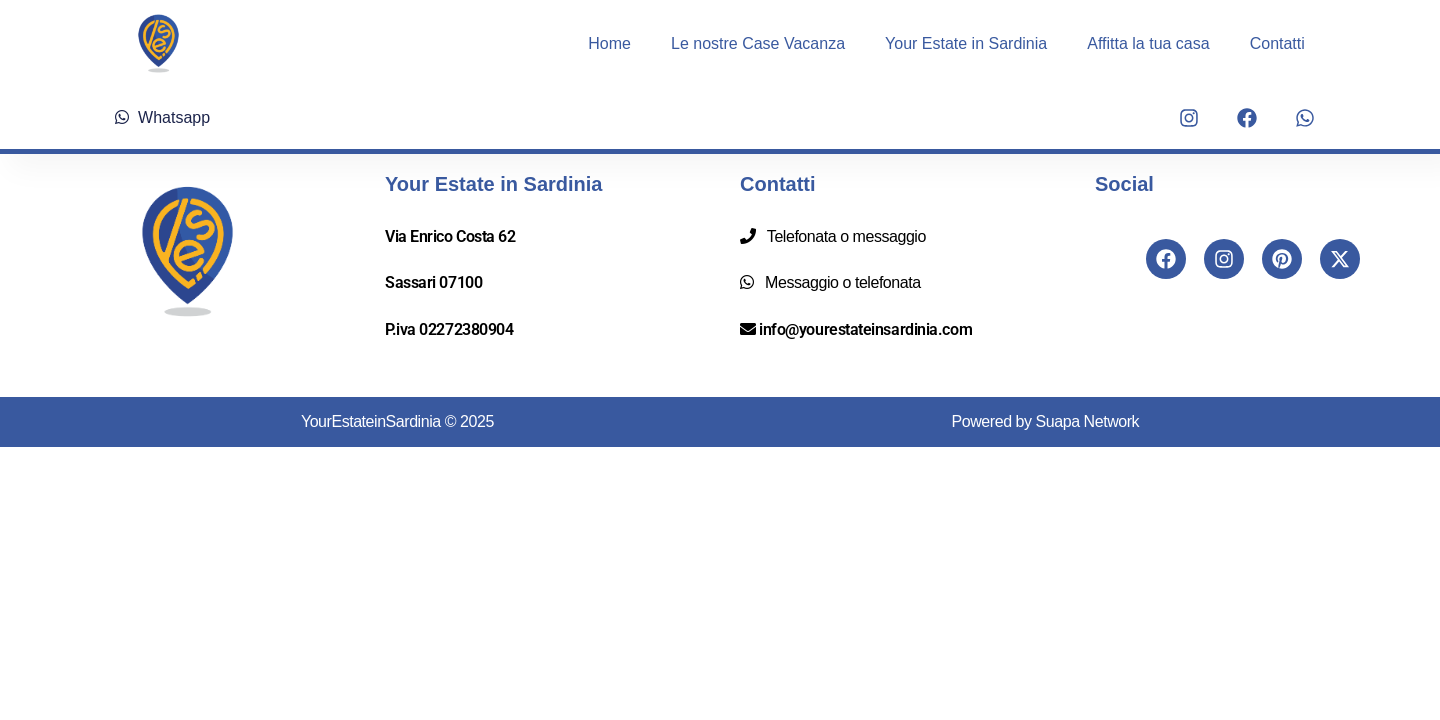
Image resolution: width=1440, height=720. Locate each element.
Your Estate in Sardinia (966, 43)
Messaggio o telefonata (839, 282)
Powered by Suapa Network (1046, 421)
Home (609, 43)
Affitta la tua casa (1148, 43)
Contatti (1277, 43)
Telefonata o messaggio (842, 236)
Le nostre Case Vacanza (758, 43)
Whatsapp (162, 117)
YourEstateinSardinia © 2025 (397, 421)
